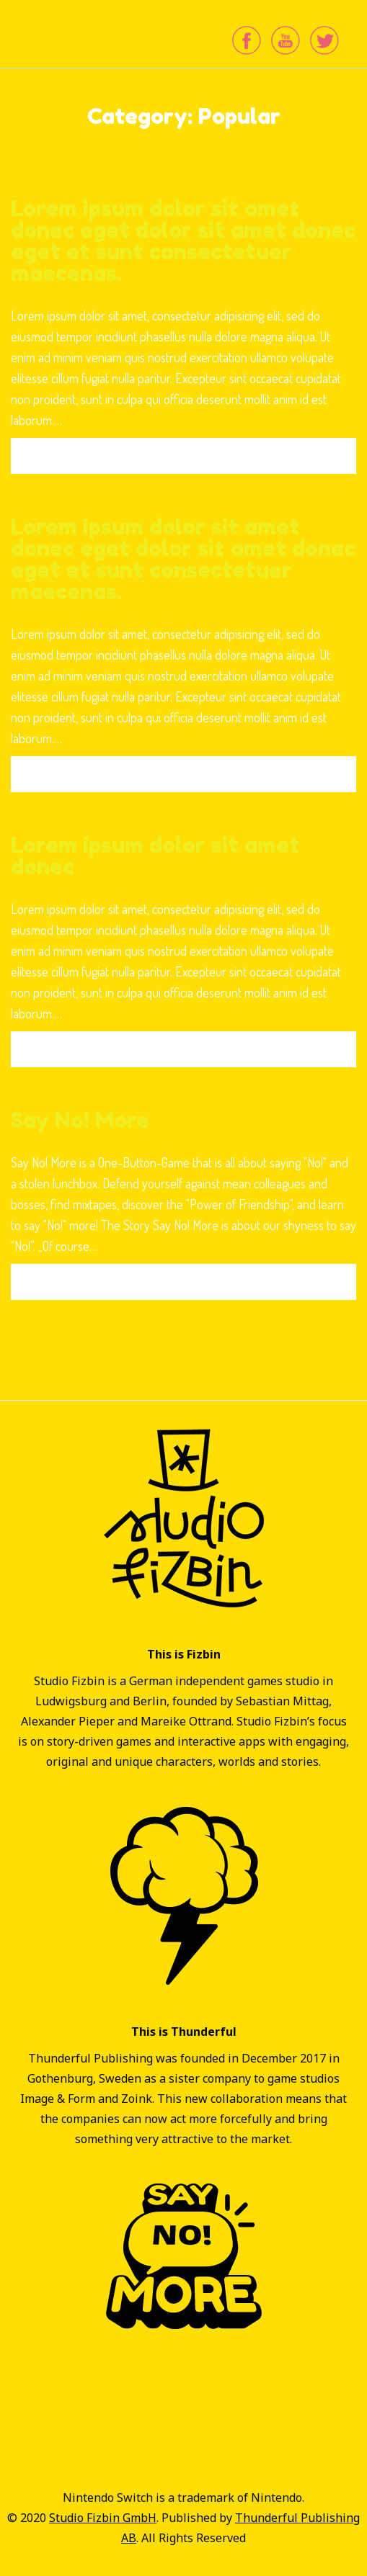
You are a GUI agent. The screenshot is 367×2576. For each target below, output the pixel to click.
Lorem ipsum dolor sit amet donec (155, 855)
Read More (183, 456)
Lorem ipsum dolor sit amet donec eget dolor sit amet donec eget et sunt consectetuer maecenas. (183, 240)
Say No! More (80, 1120)
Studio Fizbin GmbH (102, 2518)
